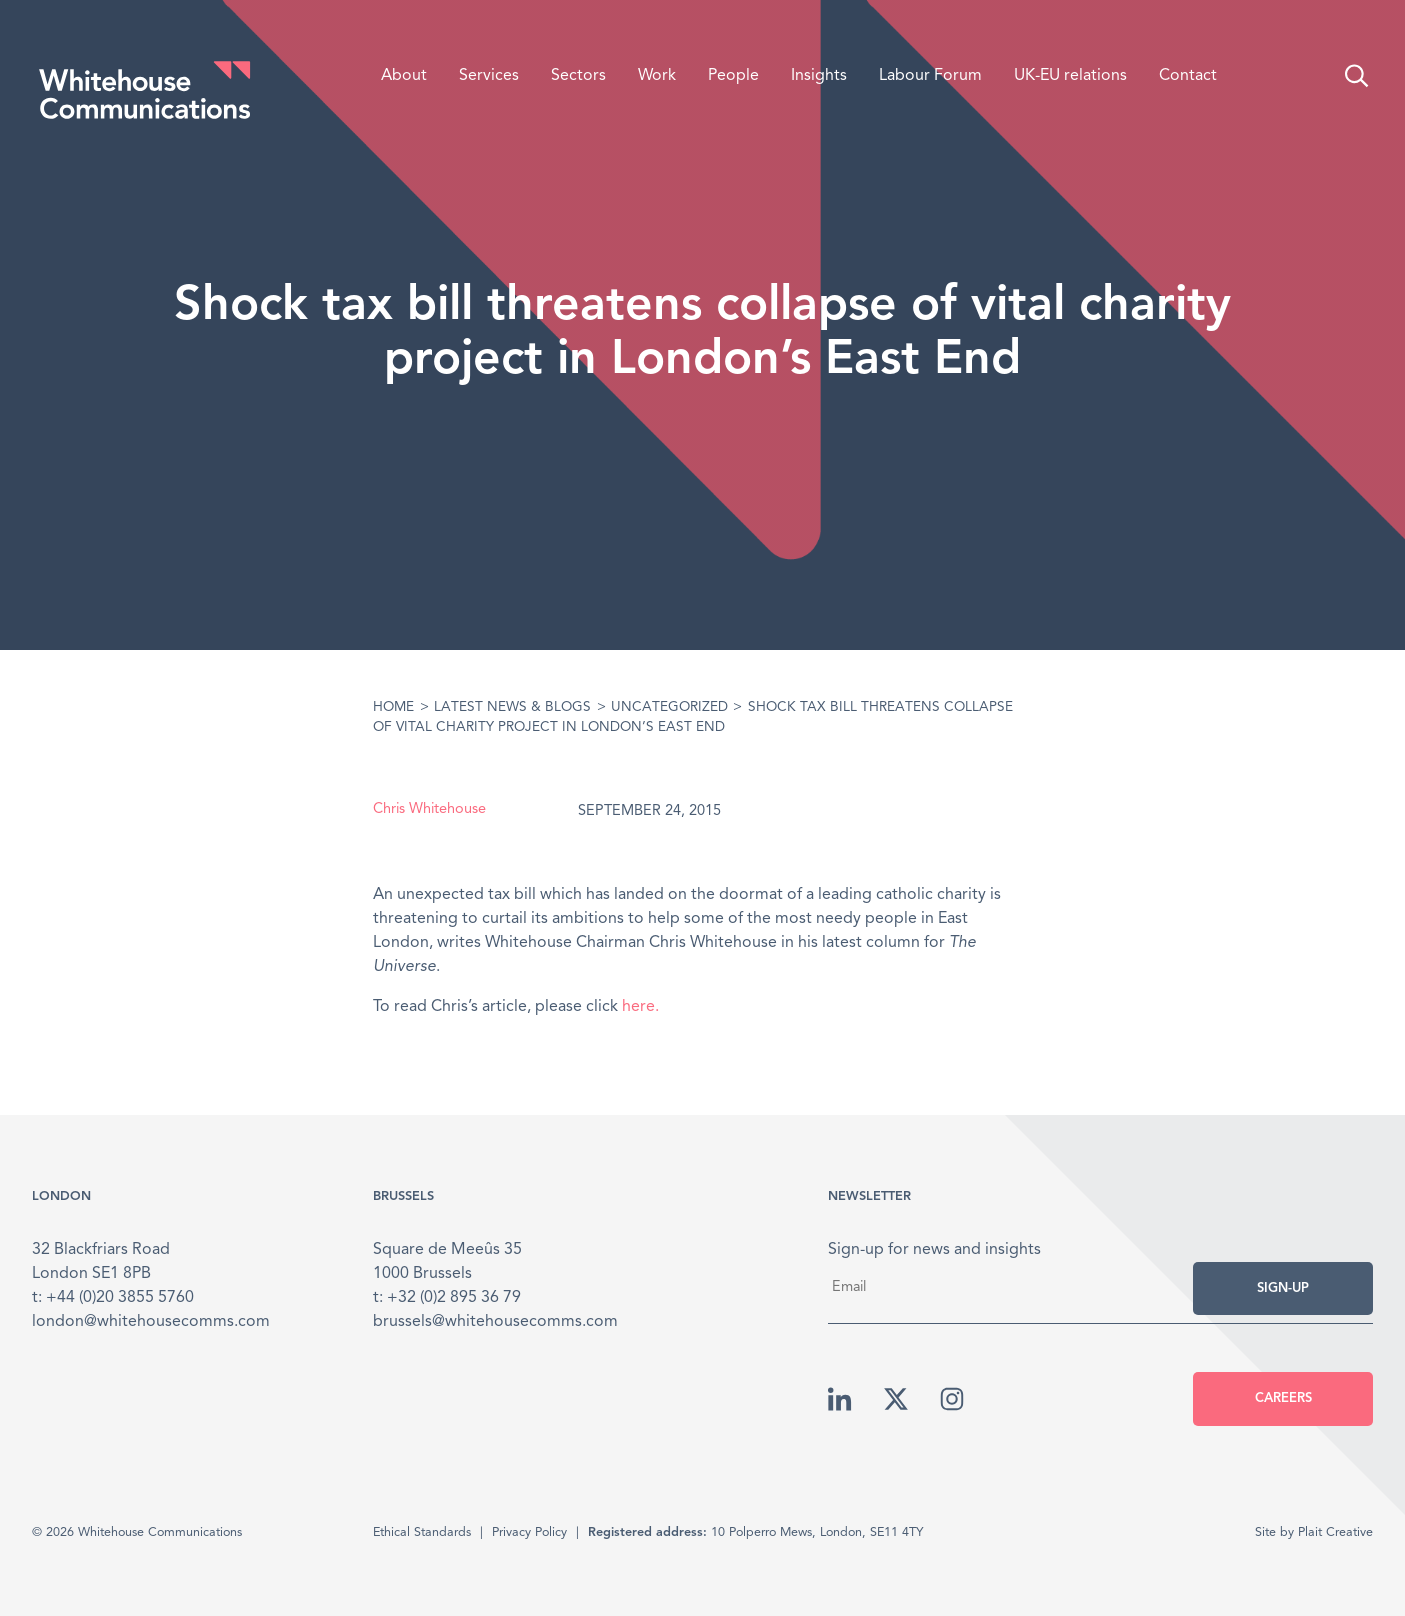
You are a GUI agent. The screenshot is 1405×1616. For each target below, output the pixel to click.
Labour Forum (930, 76)
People (733, 76)
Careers (1283, 1398)
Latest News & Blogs (512, 707)
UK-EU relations (1070, 76)
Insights (819, 76)
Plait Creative (1335, 1532)
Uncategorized (669, 707)
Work (657, 76)
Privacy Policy (529, 1532)
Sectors (578, 76)
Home (393, 707)
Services (489, 76)
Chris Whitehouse (429, 809)
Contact (1188, 76)
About (404, 76)
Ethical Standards (422, 1532)
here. (640, 1007)
